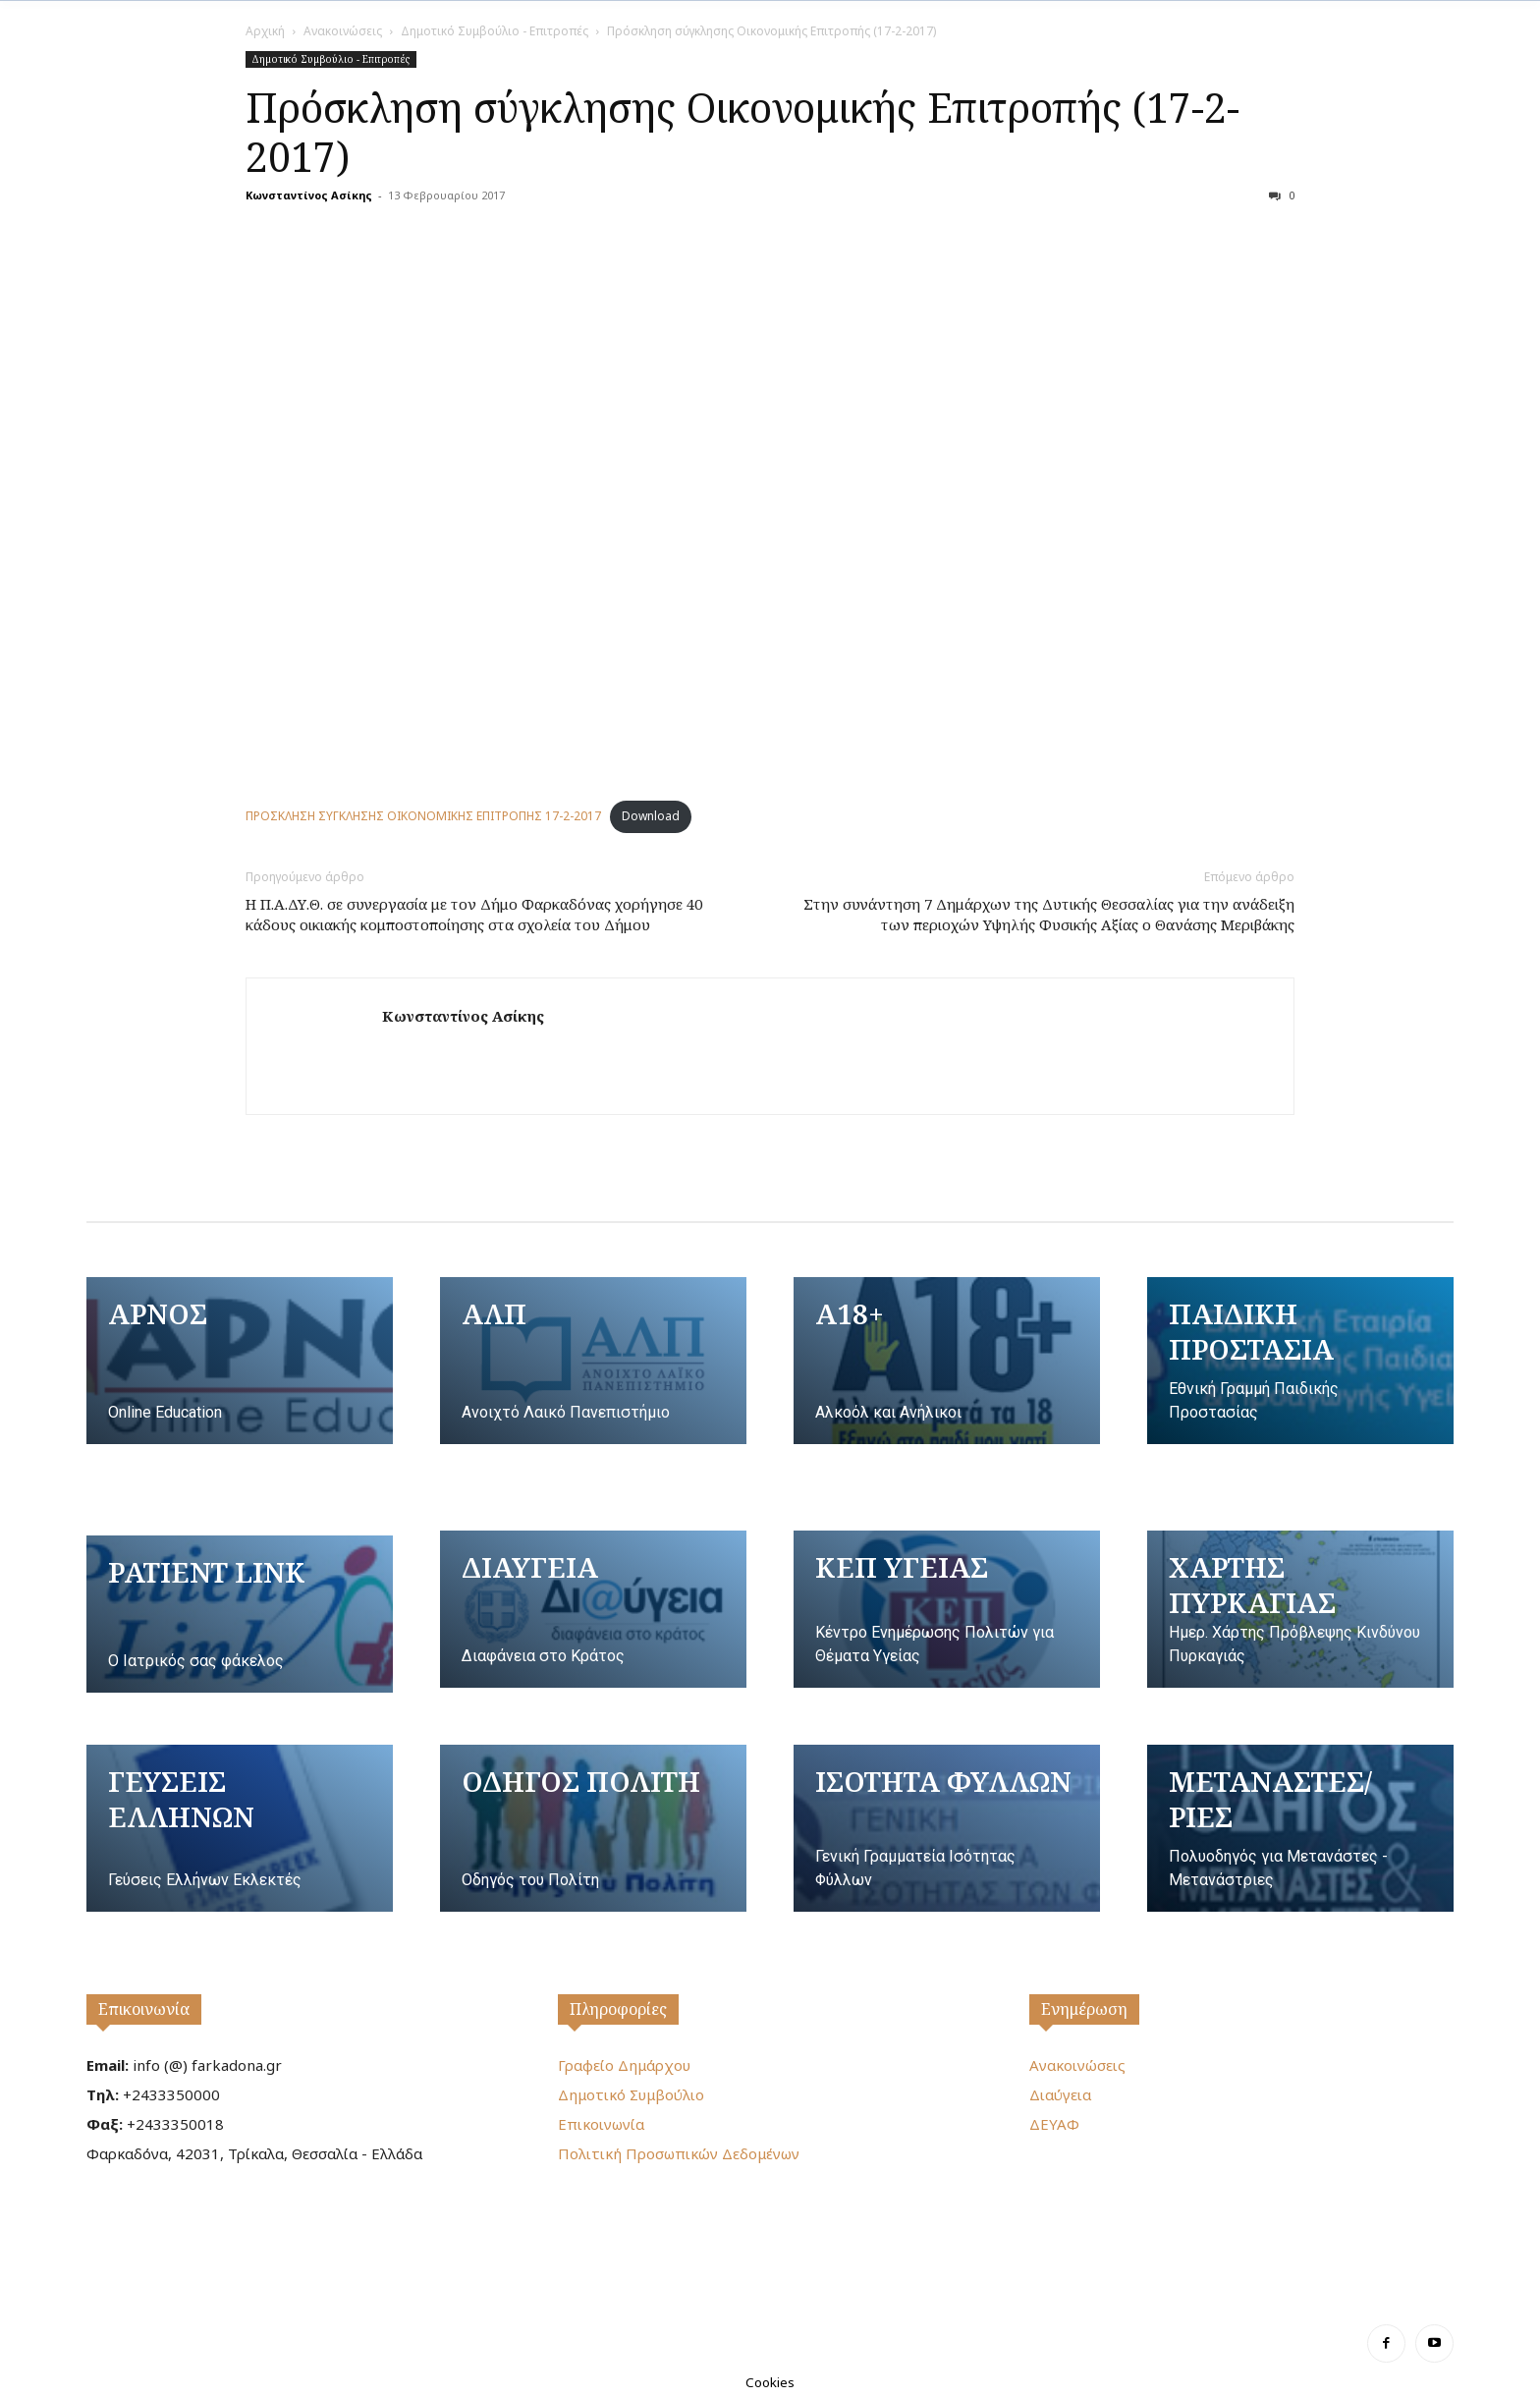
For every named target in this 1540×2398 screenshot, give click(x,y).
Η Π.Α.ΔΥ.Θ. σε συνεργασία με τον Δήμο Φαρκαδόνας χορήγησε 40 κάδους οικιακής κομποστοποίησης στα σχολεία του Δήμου (474, 914)
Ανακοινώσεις (342, 31)
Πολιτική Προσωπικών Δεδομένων (678, 2153)
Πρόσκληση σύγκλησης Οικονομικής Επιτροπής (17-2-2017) (742, 132)
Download (651, 816)
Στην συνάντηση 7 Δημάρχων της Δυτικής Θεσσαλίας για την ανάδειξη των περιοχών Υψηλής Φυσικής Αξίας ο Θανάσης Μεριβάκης (1048, 914)
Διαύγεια (1060, 2094)
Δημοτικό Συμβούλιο (631, 2094)
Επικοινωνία (144, 2009)
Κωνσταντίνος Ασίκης (309, 195)
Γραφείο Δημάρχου (624, 2065)
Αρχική (265, 31)
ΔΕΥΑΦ (1054, 2124)
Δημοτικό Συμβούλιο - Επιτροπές (494, 31)
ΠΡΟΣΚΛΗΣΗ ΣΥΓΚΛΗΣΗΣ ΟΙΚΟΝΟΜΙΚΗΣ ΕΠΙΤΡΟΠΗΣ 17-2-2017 (423, 816)
